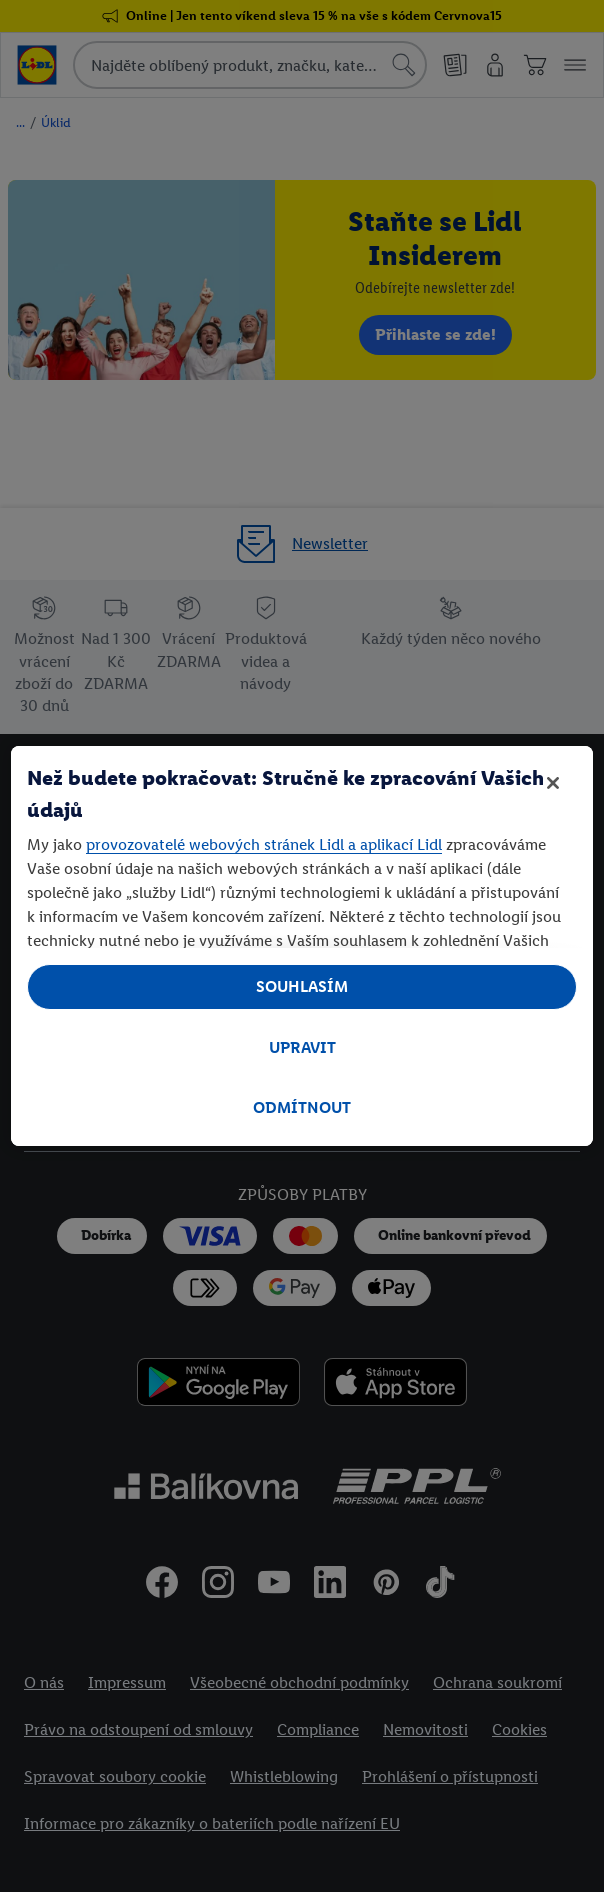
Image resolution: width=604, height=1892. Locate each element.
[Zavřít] (553, 783)
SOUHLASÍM (302, 986)
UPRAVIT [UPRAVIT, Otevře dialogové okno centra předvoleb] (302, 1047)
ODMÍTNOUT (302, 1107)
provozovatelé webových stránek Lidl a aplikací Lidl (264, 844)
